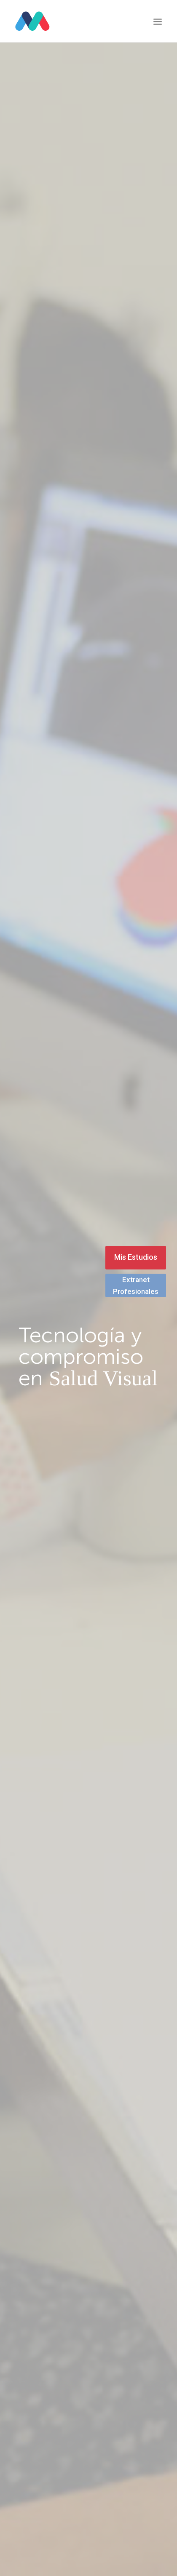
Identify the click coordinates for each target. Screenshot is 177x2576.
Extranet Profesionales (135, 1285)
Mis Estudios (135, 1257)
